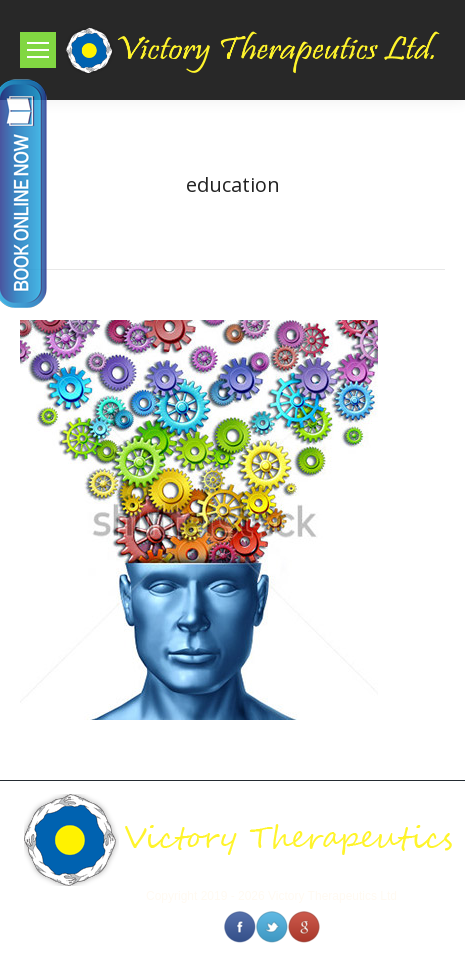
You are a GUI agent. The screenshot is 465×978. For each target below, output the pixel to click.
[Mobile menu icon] (38, 50)
